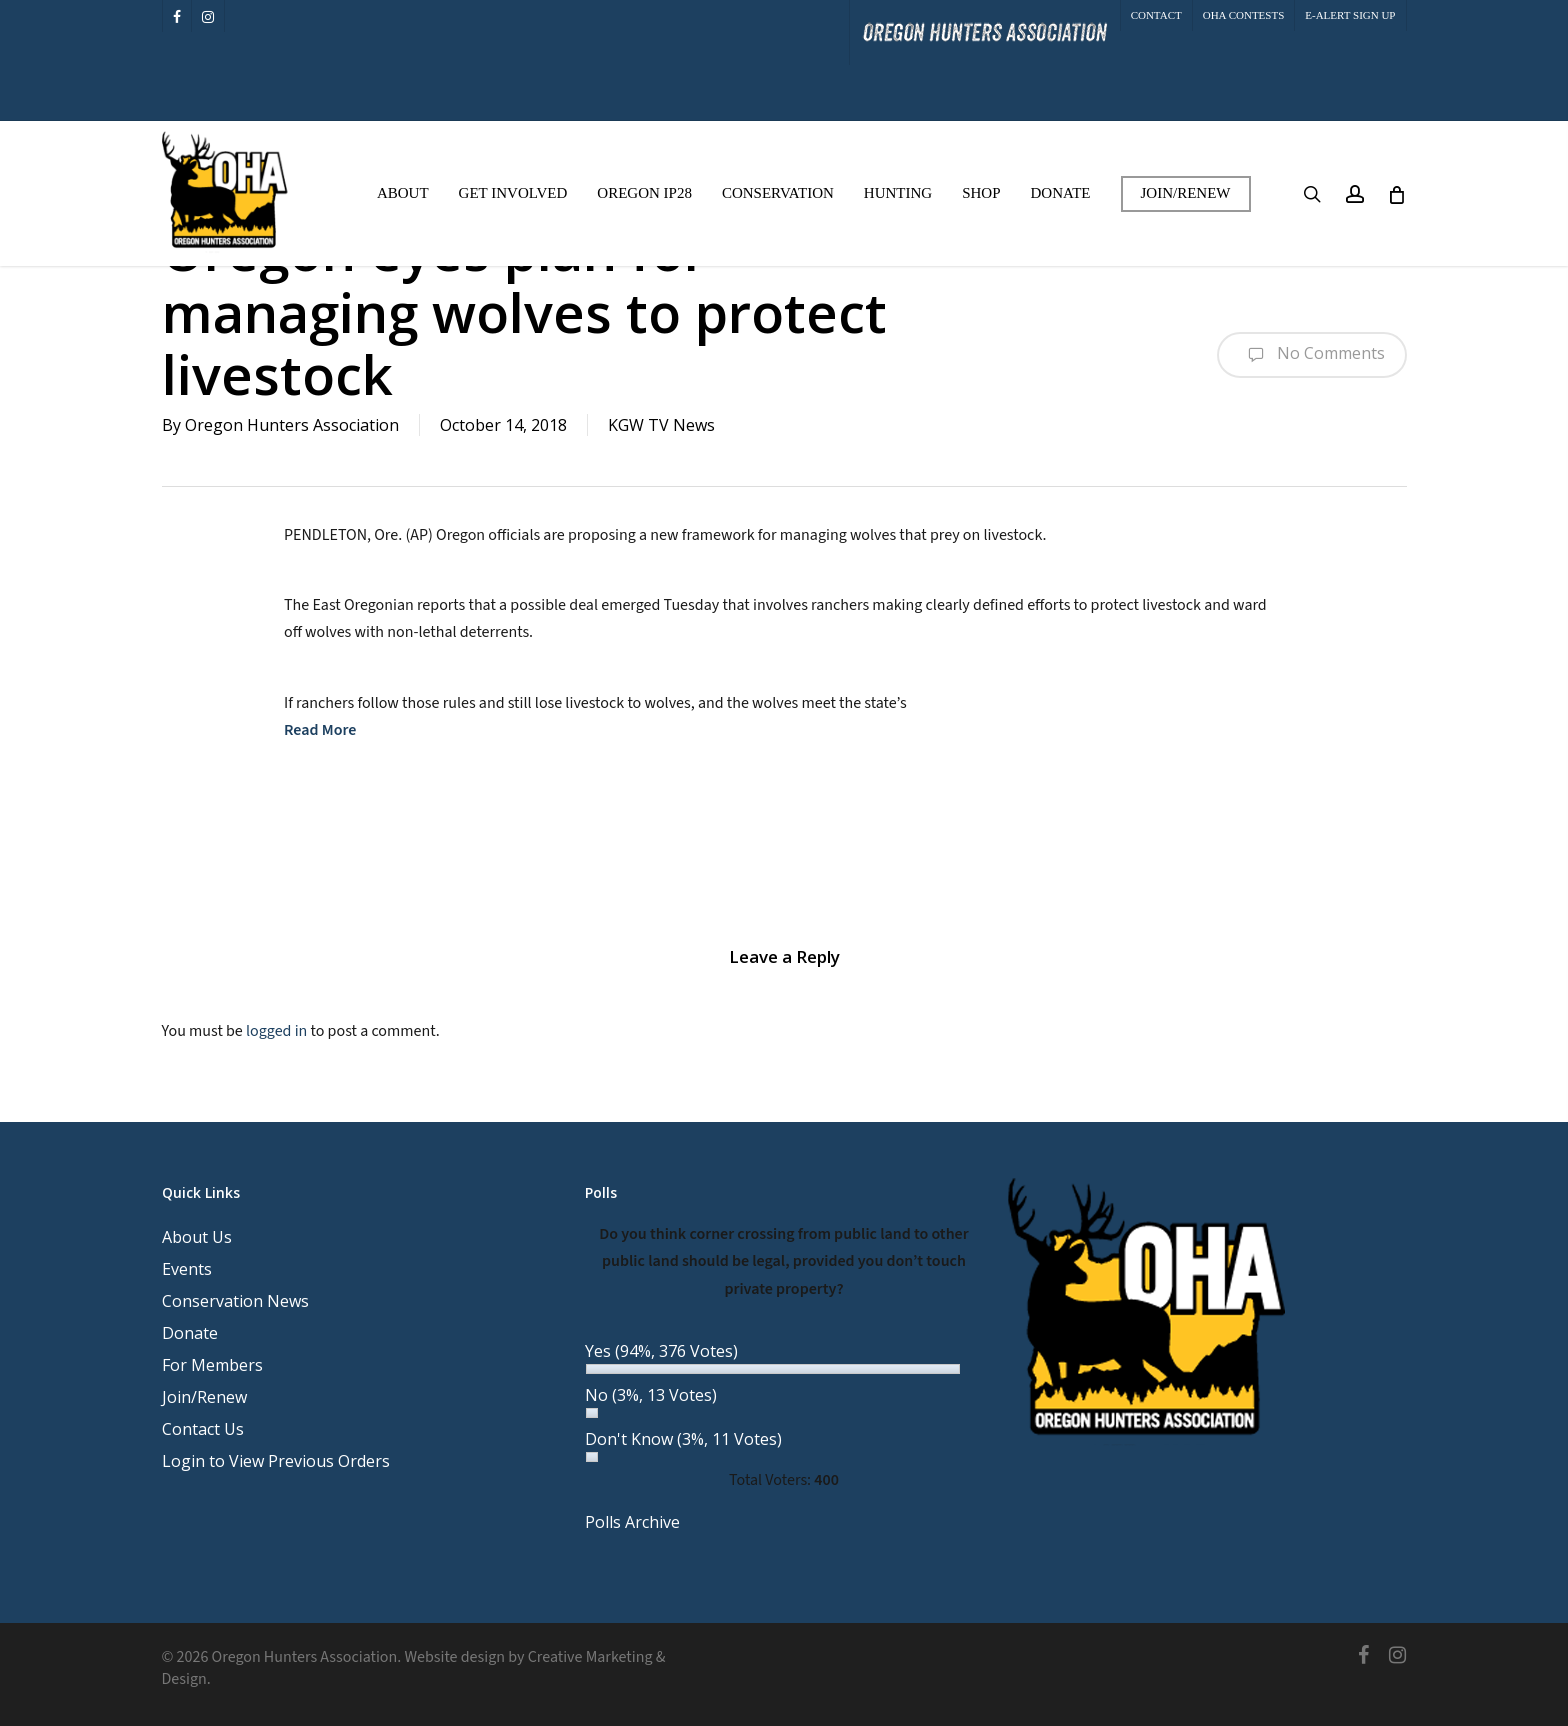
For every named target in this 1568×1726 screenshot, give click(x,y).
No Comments (1312, 355)
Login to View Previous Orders (276, 1461)
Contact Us (203, 1429)
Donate (190, 1333)
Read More (320, 730)
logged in (276, 1031)
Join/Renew (204, 1397)
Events (187, 1269)
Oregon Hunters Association (292, 425)
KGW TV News (661, 425)
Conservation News (235, 1301)
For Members (212, 1365)
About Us (197, 1237)
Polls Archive (632, 1522)
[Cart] (1396, 194)
